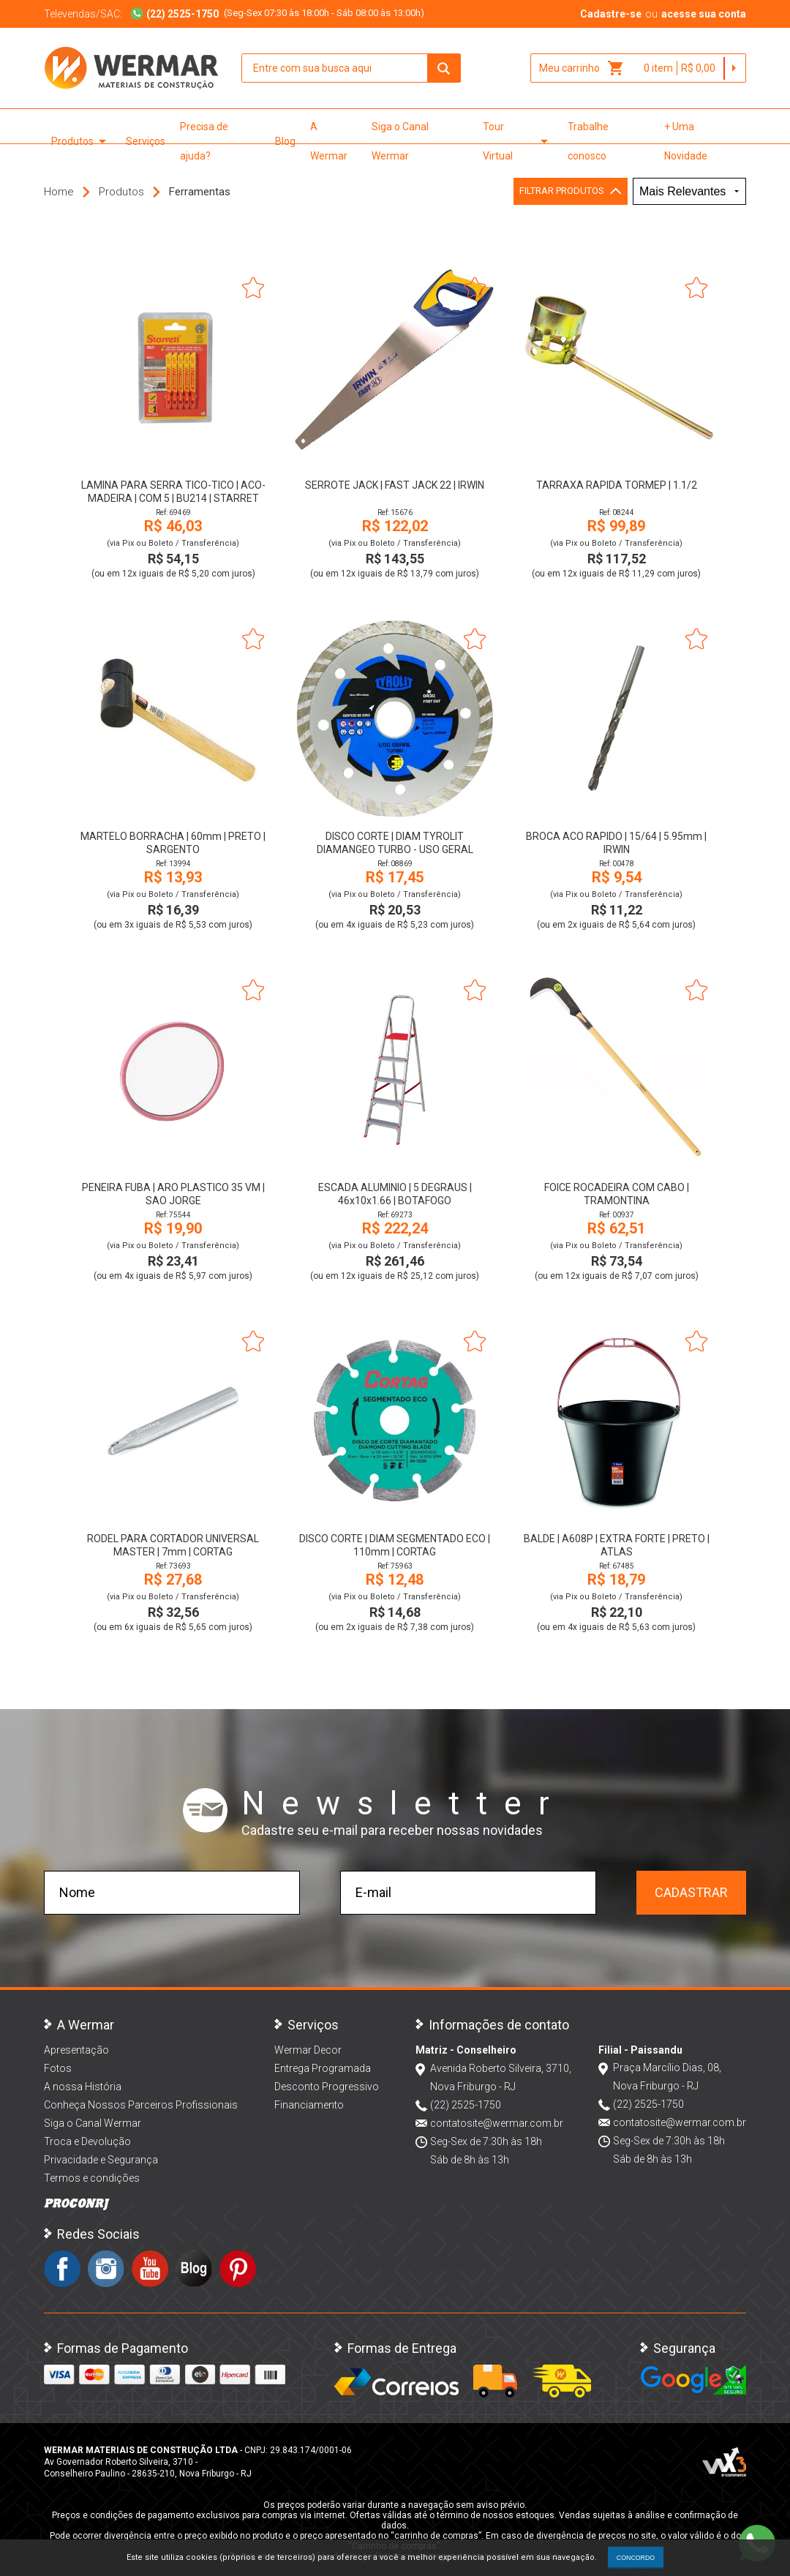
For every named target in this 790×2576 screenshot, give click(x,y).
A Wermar (328, 141)
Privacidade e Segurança (101, 2160)
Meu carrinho (582, 68)
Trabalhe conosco (588, 141)
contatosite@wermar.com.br (496, 2123)
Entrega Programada (322, 2068)
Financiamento (309, 2105)
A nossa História (82, 2086)
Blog (285, 141)
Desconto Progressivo (326, 2086)
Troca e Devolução (87, 2141)
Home (59, 191)
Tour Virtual (518, 141)
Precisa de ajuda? (204, 141)
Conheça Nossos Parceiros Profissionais (141, 2105)
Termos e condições (92, 2178)
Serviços (145, 141)
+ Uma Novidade (685, 141)
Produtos (81, 141)
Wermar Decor (308, 2050)
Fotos (58, 2068)
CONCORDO (636, 2557)
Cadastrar (691, 1892)
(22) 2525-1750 (465, 2105)
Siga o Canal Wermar (400, 141)
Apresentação (76, 2050)
